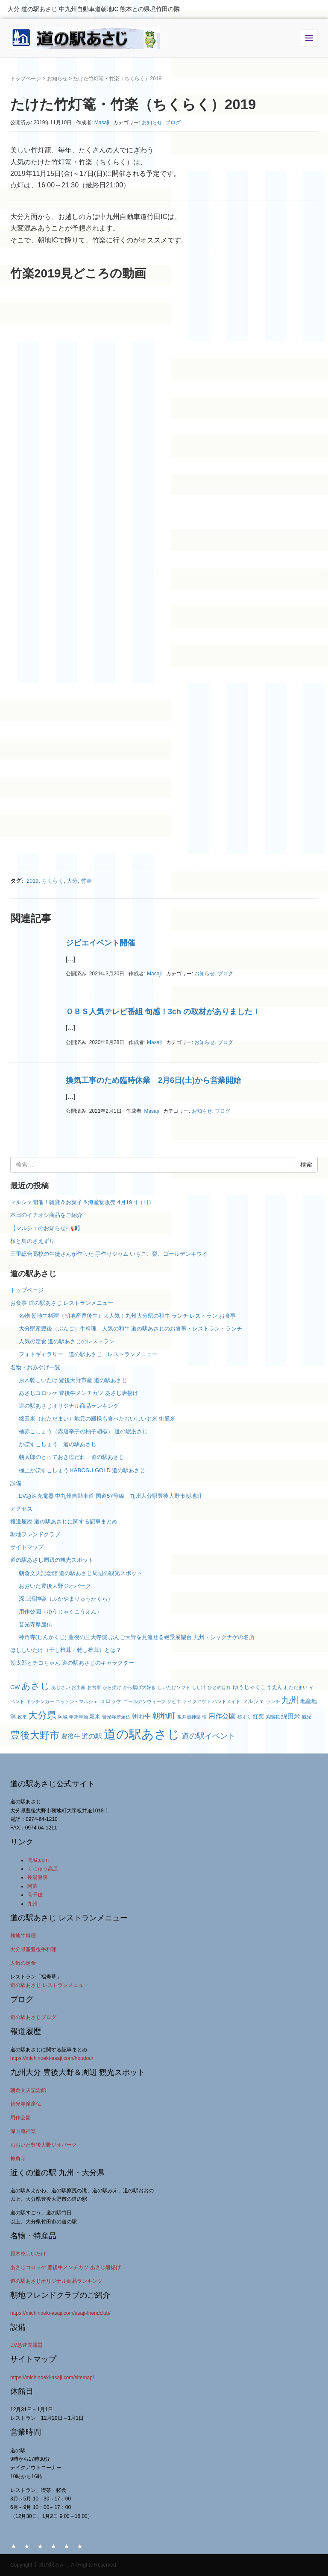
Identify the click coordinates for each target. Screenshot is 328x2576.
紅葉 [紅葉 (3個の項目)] (258, 1716)
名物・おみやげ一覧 (35, 1367)
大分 (72, 881)
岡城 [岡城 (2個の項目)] (62, 1716)
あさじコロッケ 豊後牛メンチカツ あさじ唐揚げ (78, 1393)
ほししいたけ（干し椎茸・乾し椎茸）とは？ (65, 1650)
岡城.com (38, 1860)
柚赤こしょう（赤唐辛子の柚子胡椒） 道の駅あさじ (83, 1431)
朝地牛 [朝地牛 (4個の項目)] (141, 1716)
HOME (13, 2546)
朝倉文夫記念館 (28, 2090)
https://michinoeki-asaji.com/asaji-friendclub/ (60, 2313)
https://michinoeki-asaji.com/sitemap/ (52, 2378)
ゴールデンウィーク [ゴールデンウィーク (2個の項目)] (144, 1701)
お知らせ (57, 79)
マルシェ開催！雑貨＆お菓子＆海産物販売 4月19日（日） (82, 1202)
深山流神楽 (23, 2131)
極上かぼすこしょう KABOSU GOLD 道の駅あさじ (82, 1470)
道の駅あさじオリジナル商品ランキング (69, 1406)
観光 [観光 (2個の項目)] (306, 1716)
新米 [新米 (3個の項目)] (94, 1716)
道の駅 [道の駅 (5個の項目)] (92, 1736)
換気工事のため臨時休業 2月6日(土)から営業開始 (153, 1080)
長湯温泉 (37, 1877)
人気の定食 (23, 1963)
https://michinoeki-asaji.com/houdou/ (51, 2058)
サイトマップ (27, 1547)
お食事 (40, 2546)
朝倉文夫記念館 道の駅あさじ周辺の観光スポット (81, 1573)
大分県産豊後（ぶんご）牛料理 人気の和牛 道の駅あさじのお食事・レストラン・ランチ (131, 1328)
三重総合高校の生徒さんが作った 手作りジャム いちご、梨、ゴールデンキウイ (109, 1254)
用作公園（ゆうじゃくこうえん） (60, 1611)
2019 (32, 881)
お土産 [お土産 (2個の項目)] (78, 1687)
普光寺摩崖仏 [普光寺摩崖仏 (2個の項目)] (116, 1716)
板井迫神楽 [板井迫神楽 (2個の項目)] (189, 1716)
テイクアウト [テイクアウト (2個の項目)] (197, 1701)
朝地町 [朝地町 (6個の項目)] (164, 1716)
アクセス (21, 1508)
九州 (32, 1904)
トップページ (25, 79)
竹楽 (86, 881)
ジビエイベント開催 (100, 943)
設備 (15, 1483)
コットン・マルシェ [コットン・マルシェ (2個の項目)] (77, 1701)
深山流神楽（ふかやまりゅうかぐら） (66, 1599)
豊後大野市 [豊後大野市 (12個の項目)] (34, 1735)
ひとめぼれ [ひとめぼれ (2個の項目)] (219, 1687)
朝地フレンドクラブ (35, 1534)
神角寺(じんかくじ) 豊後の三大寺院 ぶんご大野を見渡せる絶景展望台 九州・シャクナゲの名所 (137, 1637)
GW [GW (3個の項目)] (15, 1687)
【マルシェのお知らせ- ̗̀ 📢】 (46, 1228)
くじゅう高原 (42, 1869)
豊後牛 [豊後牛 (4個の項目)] (70, 1736)
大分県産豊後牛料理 (33, 1949)
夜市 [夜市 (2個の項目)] (22, 1716)
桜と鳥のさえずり (32, 1241)
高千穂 (35, 1895)
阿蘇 (32, 1886)
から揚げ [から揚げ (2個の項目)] (111, 1687)
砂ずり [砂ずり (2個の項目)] (244, 1716)
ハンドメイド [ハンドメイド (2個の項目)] (226, 1701)
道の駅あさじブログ (33, 2017)
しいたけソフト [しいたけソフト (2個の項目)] (174, 1687)
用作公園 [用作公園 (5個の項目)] (222, 1716)
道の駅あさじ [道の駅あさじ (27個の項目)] (142, 1734)
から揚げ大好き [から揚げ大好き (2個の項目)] (139, 1687)
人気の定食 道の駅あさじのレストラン (67, 1341)
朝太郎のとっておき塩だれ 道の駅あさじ (71, 1457)
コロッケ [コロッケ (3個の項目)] (111, 1701)
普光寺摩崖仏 (35, 1624)
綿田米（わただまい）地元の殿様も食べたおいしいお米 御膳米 (97, 1418)
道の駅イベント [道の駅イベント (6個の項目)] (208, 1736)
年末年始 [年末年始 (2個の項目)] (78, 1716)
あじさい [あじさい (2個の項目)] (60, 1687)
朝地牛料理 (23, 1936)
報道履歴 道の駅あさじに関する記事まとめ (63, 1521)
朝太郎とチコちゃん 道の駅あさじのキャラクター (72, 1663)
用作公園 (20, 2118)
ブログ (173, 122)
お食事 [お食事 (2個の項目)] (94, 1687)
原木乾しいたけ (28, 2254)
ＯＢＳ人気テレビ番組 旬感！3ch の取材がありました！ (163, 1011)
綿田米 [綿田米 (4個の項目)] (290, 1716)
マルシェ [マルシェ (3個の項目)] (253, 1701)
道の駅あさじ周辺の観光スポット (52, 1560)
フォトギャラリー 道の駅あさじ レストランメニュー (91, 1354)
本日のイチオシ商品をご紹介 (46, 1215)
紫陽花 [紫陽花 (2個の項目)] (273, 1716)
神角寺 (18, 2159)
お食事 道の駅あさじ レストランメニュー (61, 1303)
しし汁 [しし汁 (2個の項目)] (199, 1687)
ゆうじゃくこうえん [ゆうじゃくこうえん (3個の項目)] (258, 1687)
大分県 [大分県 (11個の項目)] (42, 1715)
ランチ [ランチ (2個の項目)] (273, 1701)
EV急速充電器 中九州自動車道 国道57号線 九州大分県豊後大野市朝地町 (110, 1496)
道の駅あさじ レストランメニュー (49, 1985)
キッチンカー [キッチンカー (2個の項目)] (40, 1701)
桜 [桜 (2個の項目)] (204, 1716)
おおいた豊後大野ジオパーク (55, 1586)
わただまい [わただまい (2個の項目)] (296, 1687)
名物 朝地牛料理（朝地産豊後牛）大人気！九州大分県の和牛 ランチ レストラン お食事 (127, 1316)
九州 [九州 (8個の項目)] (290, 1700)
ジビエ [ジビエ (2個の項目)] (174, 1701)
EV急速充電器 (26, 2345)
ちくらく (52, 881)
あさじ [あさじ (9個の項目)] (35, 1686)
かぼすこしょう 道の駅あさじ (58, 1444)
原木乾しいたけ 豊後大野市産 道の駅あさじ (73, 1380)
